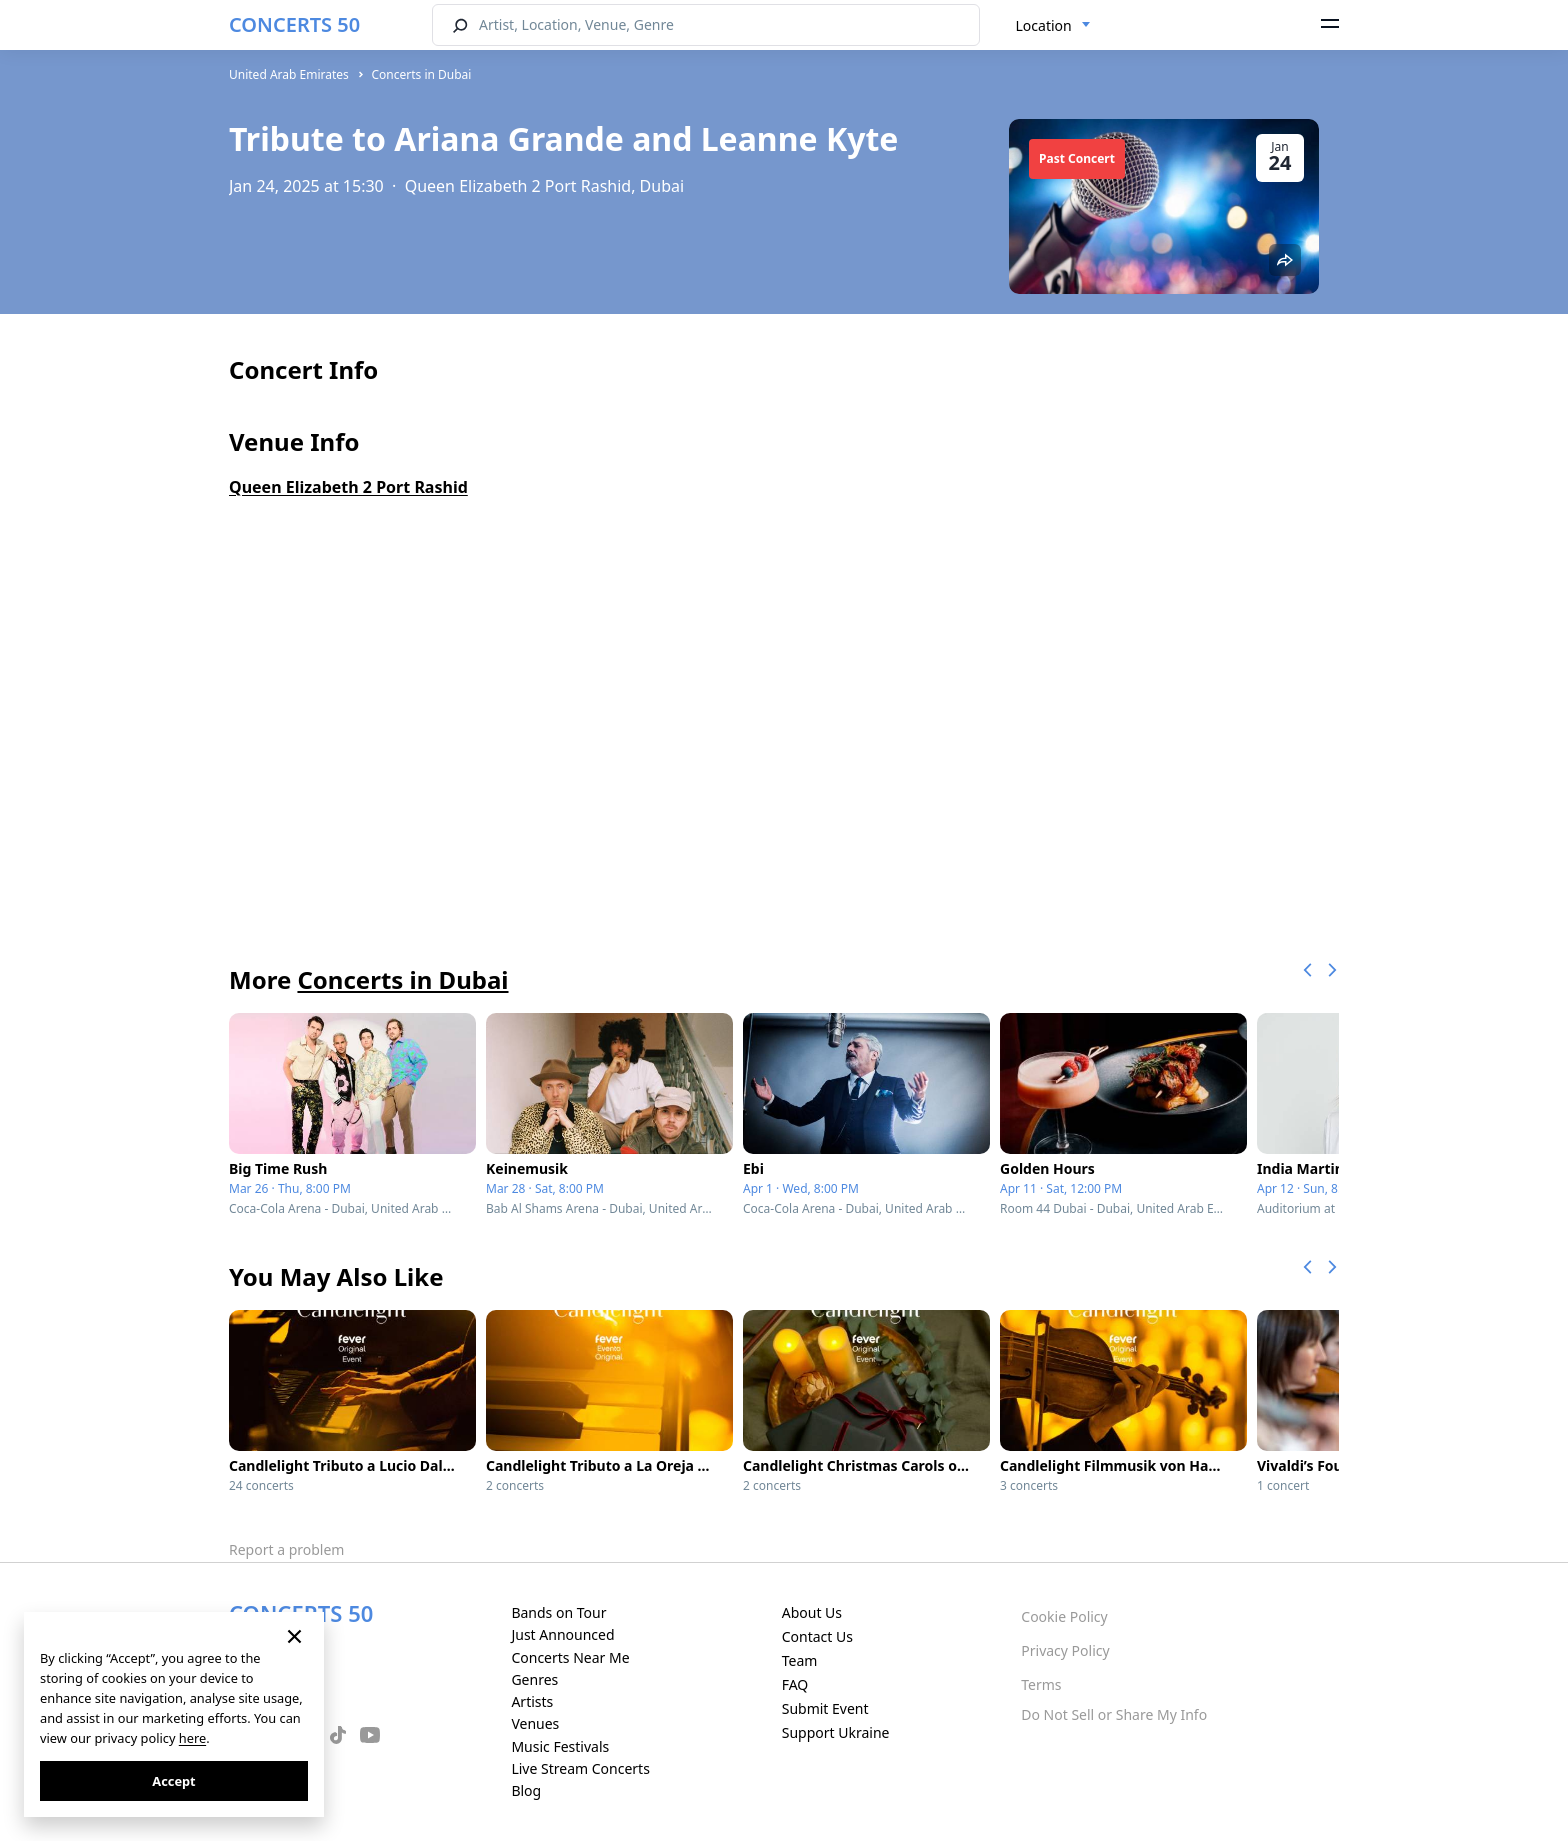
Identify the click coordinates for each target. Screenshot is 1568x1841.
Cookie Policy (1064, 1616)
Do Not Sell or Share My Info (1114, 1714)
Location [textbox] (1044, 25)
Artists (532, 1701)
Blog (526, 1790)
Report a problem (286, 1549)
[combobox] (1053, 26)
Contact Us (817, 1636)
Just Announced (562, 1634)
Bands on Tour (558, 1612)
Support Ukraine (836, 1732)
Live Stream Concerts (580, 1768)
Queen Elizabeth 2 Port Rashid (348, 487)
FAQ (795, 1684)
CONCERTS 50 (294, 24)
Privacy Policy (1065, 1650)
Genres (534, 1679)
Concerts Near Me (570, 1657)
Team (800, 1660)
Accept (173, 1781)
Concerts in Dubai (421, 74)
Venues (535, 1723)
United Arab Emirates (289, 74)
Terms (1041, 1684)
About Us (812, 1612)
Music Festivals (560, 1746)
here (192, 1738)
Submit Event (825, 1708)
